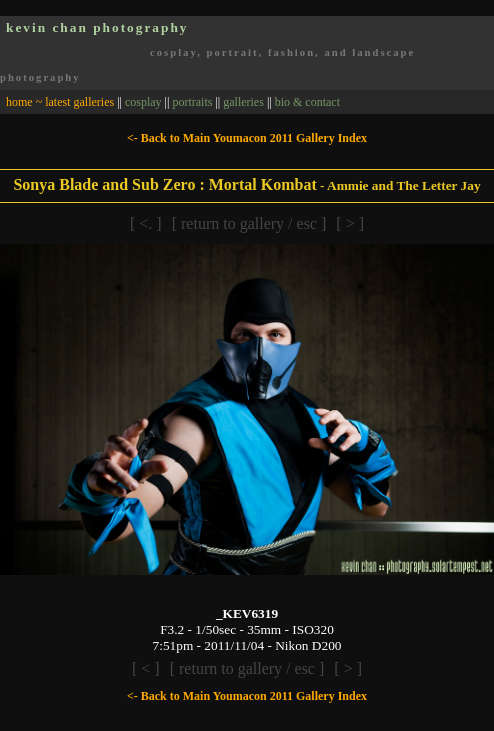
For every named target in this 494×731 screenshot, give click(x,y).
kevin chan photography (97, 27)
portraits (192, 102)
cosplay (143, 102)
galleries (243, 102)
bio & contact (307, 102)
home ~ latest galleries (60, 102)
